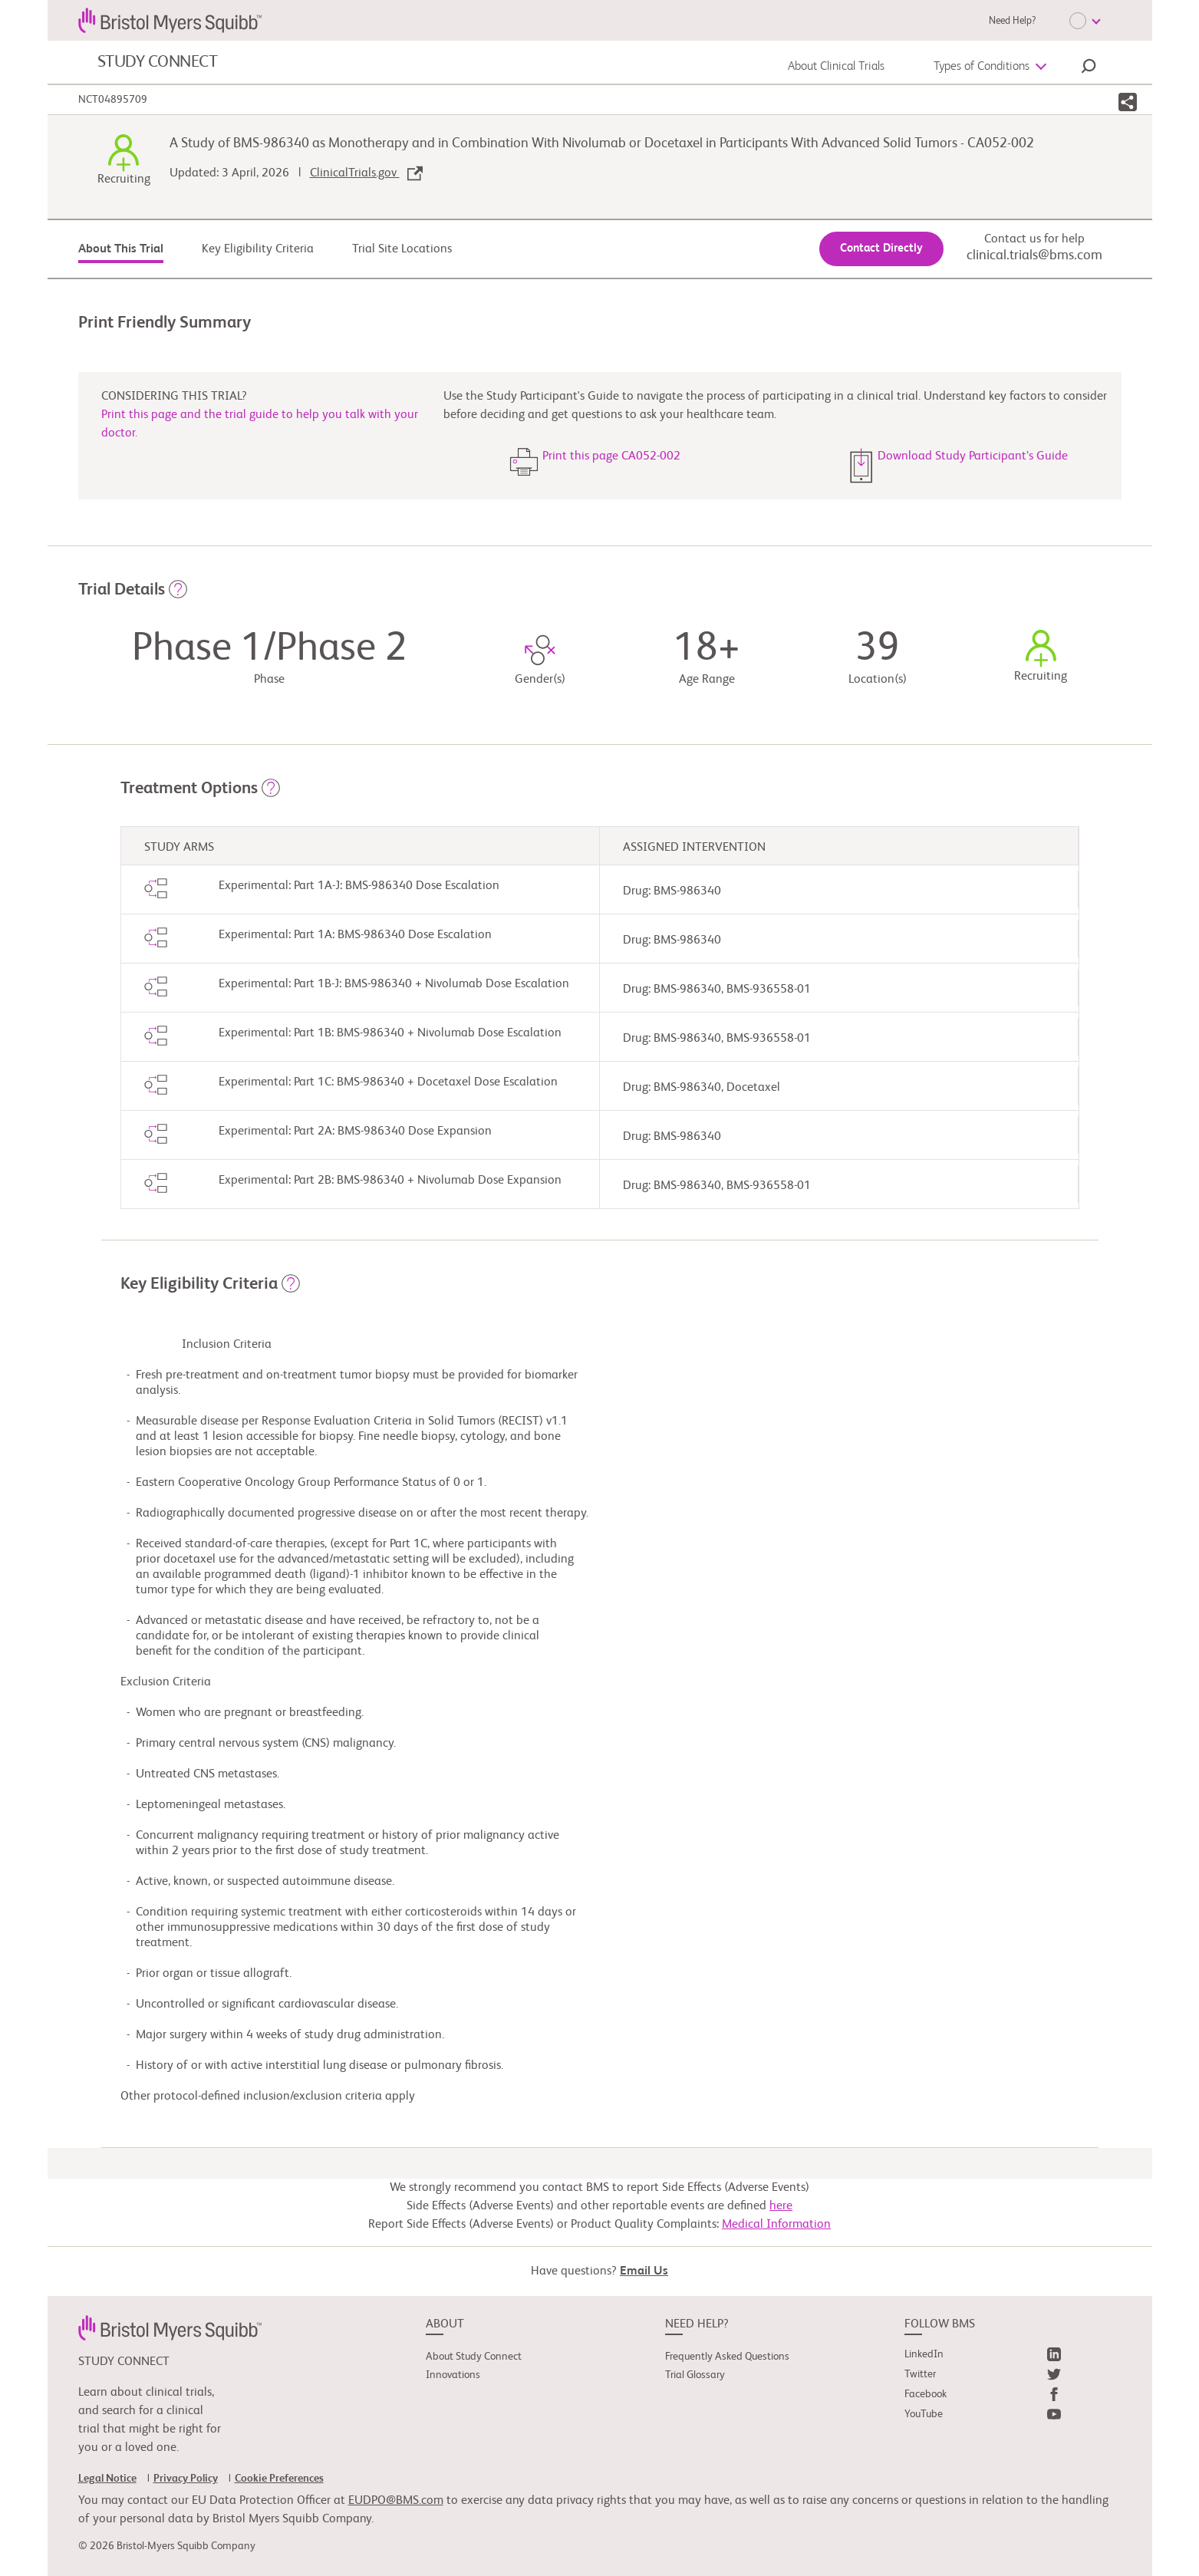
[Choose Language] (1084, 20)
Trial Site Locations (402, 249)
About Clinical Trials (836, 67)
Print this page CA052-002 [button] (611, 456)
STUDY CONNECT (157, 62)
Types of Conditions (981, 67)
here (780, 2206)
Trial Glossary (695, 2375)
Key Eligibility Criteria (258, 249)
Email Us (644, 2271)
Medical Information (776, 2225)
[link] (170, 2328)
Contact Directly (881, 248)
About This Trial (120, 249)
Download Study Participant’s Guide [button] (973, 456)
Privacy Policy (185, 2478)
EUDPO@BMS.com (395, 2501)
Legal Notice (107, 2478)
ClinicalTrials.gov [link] (366, 173)
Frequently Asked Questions (727, 2356)
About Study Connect (474, 2356)
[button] (1088, 68)
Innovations (453, 2375)
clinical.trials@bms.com (1034, 255)
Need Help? (1012, 21)
